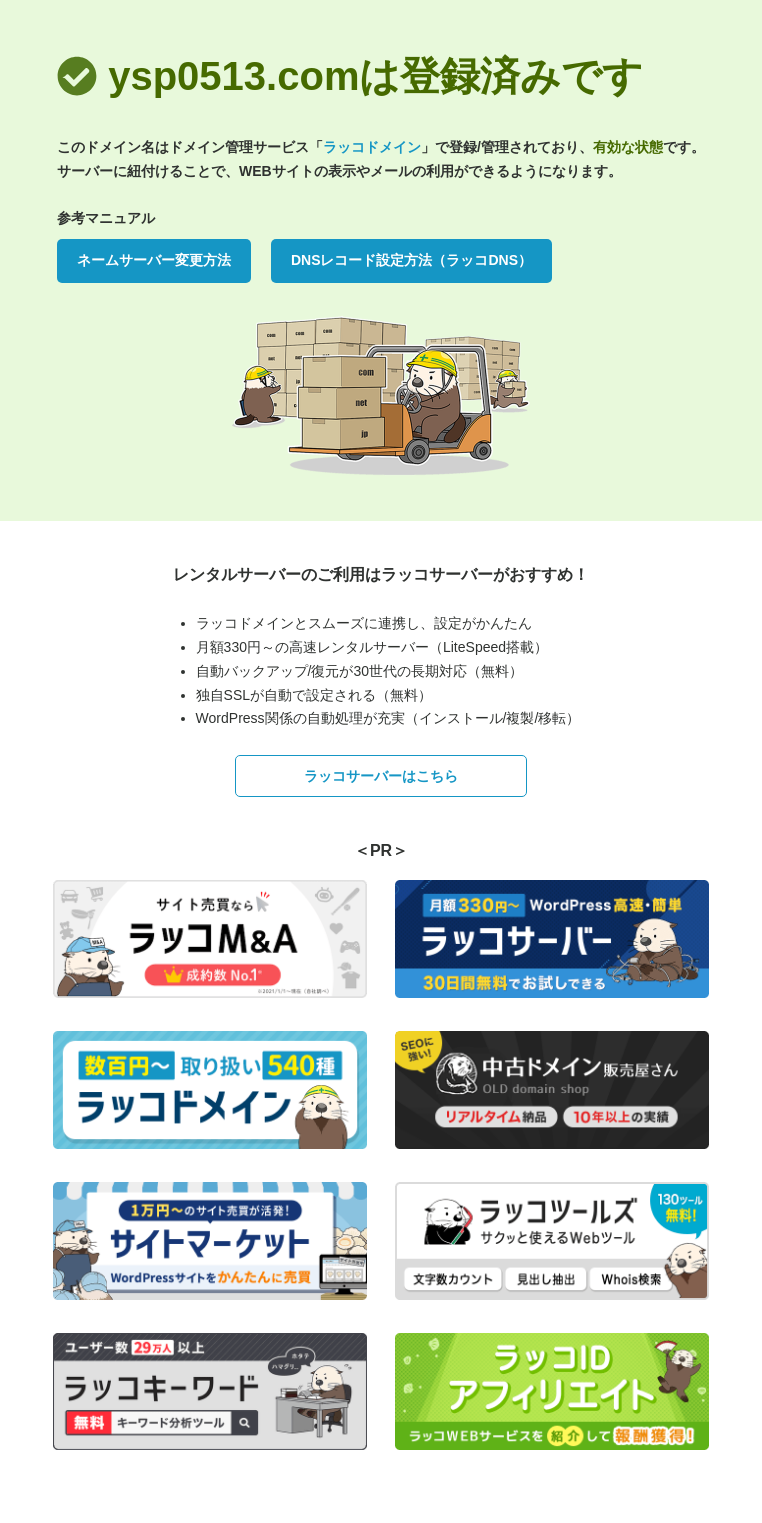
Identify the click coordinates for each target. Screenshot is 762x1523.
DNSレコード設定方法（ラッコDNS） (411, 260)
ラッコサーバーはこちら (381, 776)
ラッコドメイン (372, 147)
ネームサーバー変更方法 (154, 260)
